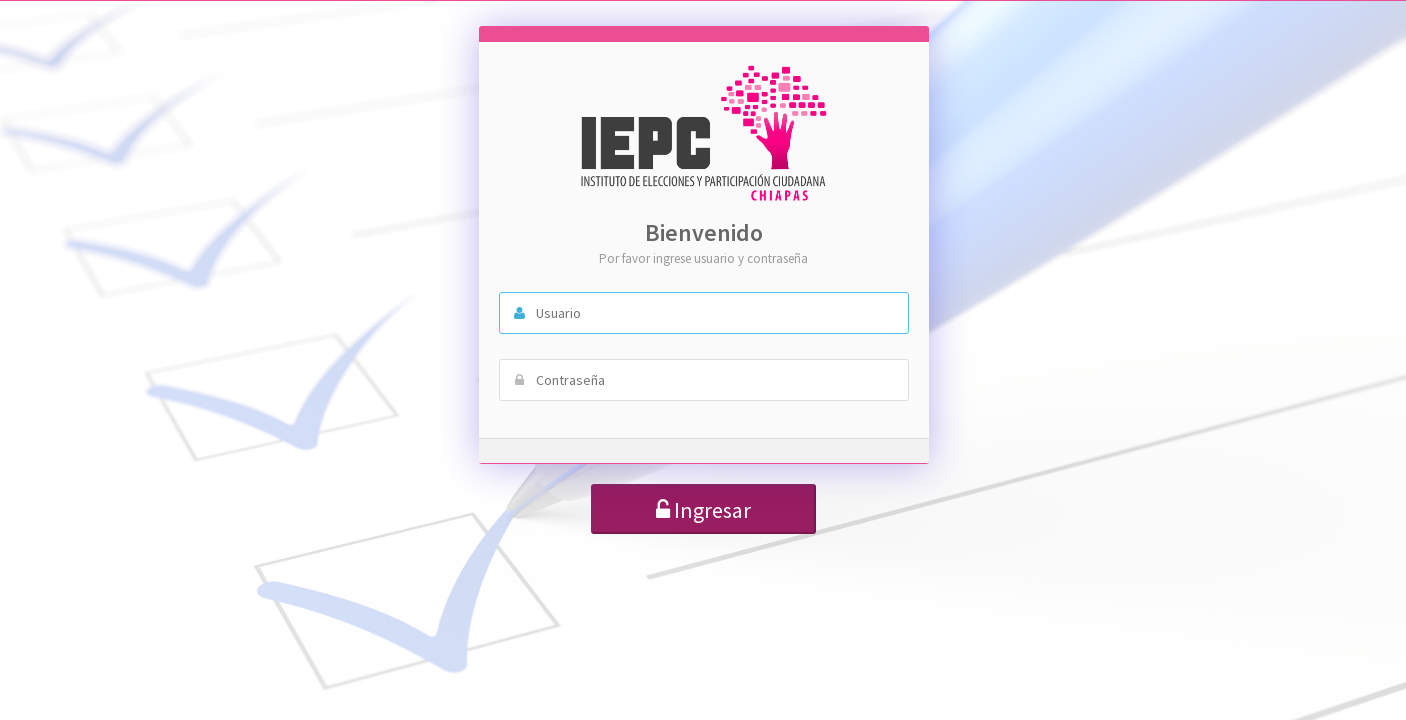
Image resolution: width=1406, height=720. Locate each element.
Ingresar (703, 510)
